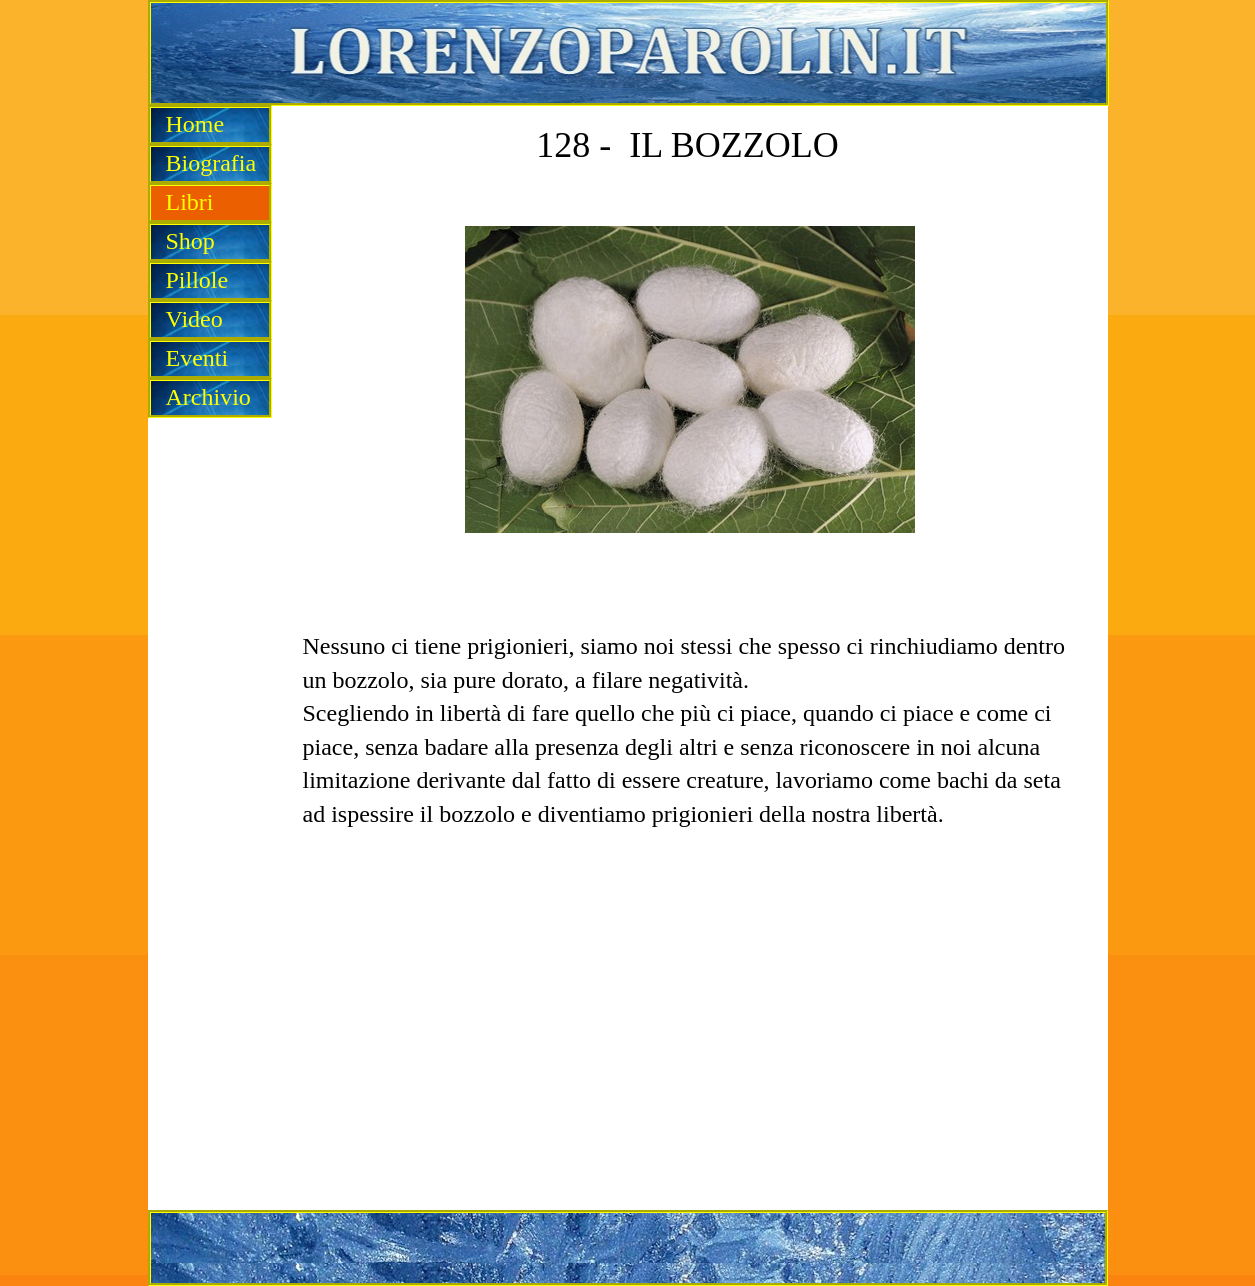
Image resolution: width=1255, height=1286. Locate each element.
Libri (190, 202)
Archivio (208, 397)
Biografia (211, 163)
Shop (190, 241)
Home (195, 124)
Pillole (197, 280)
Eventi (197, 358)
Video (194, 319)
